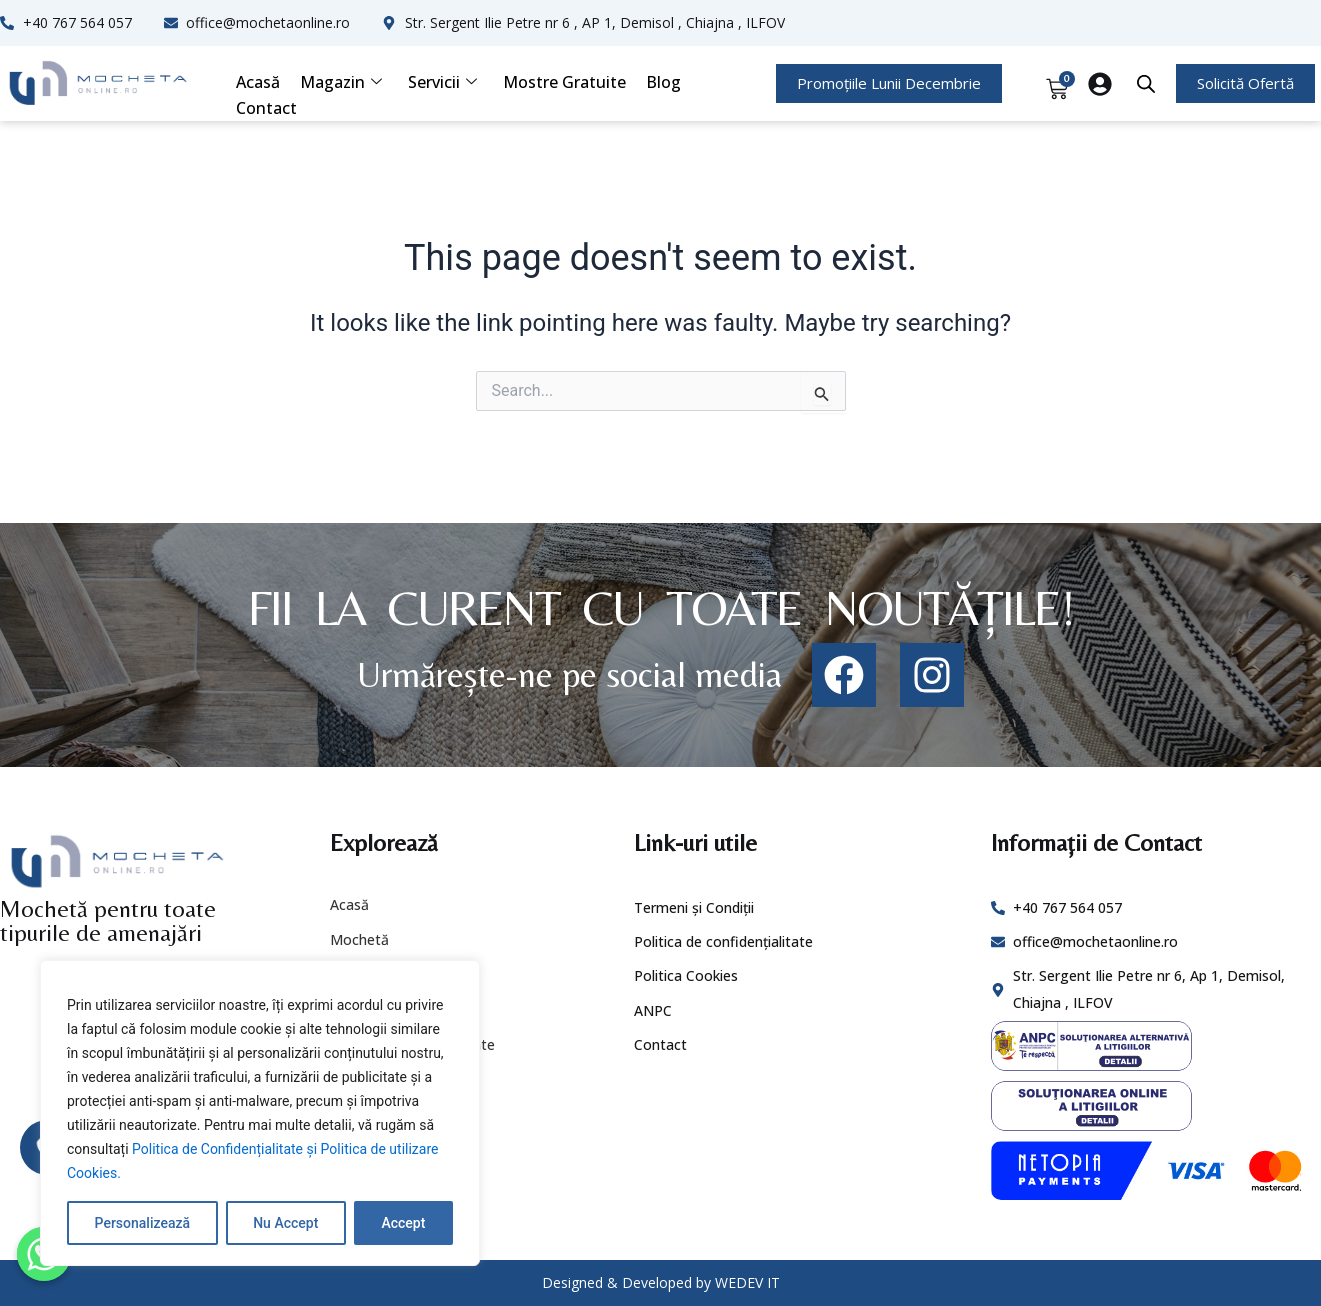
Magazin (341, 82)
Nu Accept (285, 1223)
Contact (266, 108)
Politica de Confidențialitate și (226, 1149)
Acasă (258, 82)
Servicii (442, 82)
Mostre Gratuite (564, 82)
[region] (260, 1113)
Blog (663, 82)
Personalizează (142, 1223)
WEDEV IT (747, 1282)
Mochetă (359, 939)
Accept (403, 1223)
